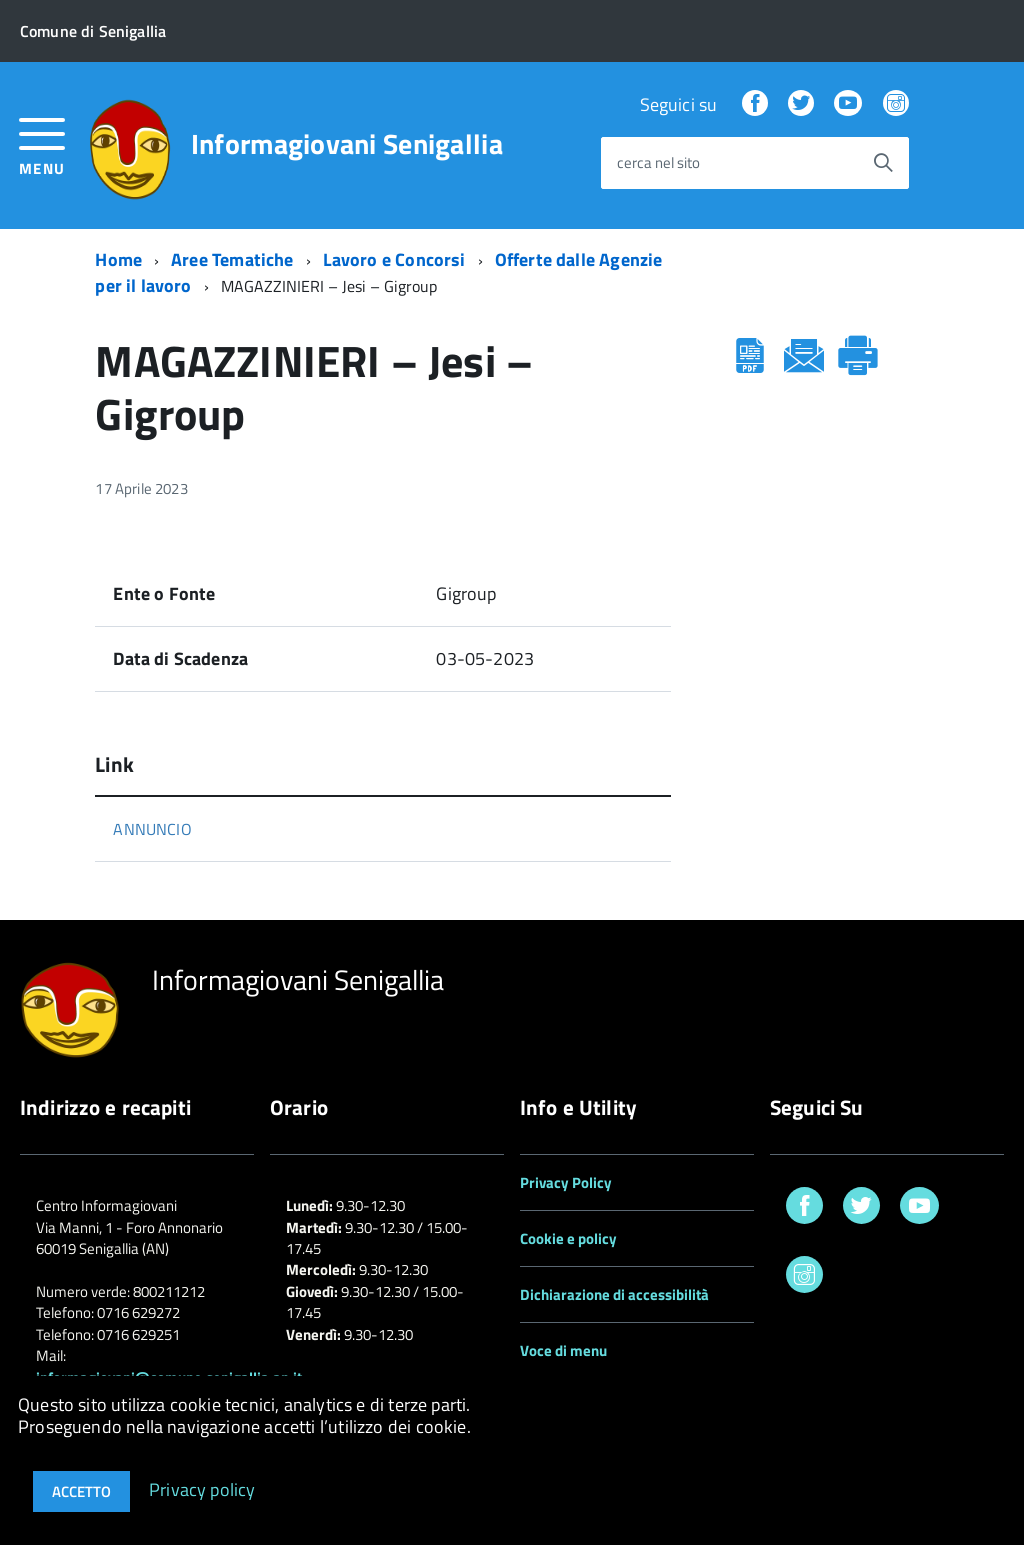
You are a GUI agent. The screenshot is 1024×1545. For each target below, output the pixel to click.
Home (118, 259)
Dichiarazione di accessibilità (614, 1294)
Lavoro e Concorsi (394, 259)
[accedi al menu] (42, 144)
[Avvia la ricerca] (883, 163)
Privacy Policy (566, 1182)
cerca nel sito (658, 163)
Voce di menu (563, 1350)
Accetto (81, 1491)
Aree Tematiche (232, 259)
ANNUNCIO (152, 829)
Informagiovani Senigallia (347, 144)
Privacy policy (202, 1488)
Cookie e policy (568, 1238)
